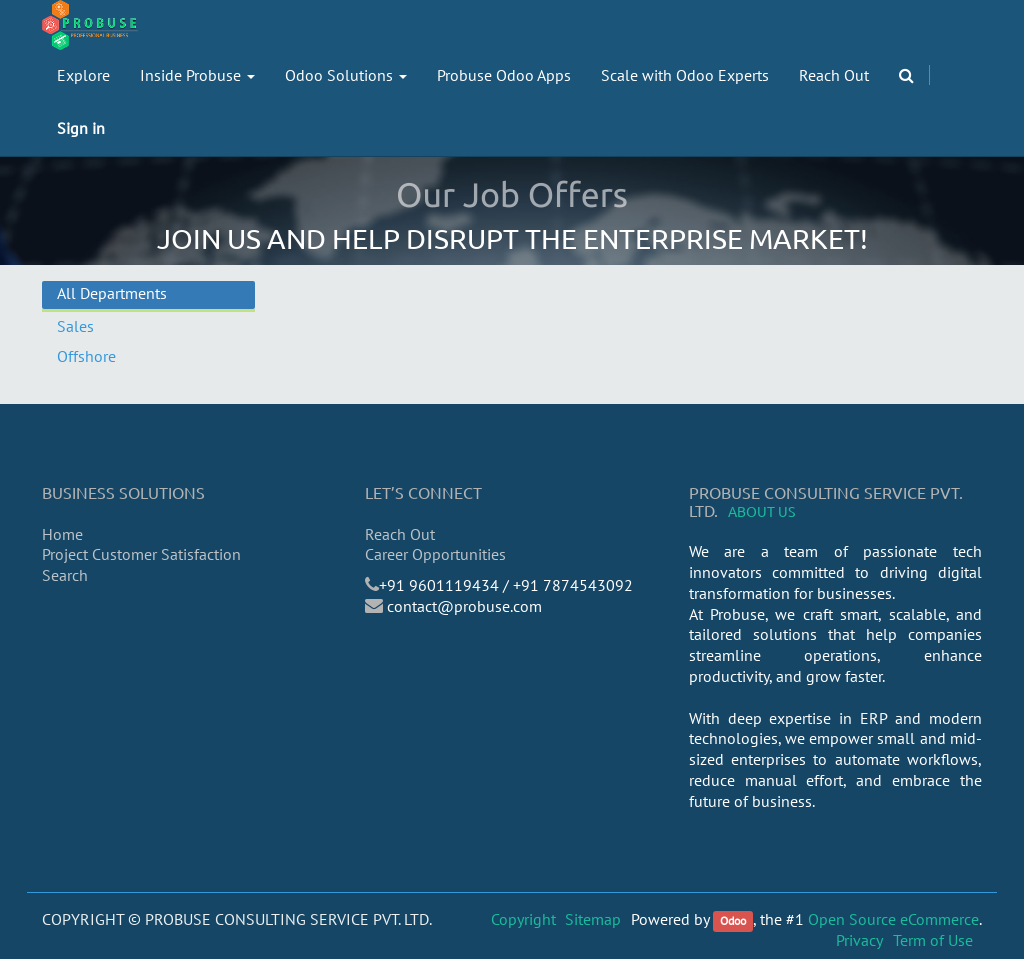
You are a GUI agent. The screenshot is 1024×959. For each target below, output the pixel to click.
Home (62, 534)
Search (65, 575)
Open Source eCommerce (893, 919)
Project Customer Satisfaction (141, 554)
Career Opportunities (435, 554)
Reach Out (400, 534)
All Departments (112, 293)
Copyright (523, 919)
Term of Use (933, 940)
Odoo (733, 920)
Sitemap (593, 919)
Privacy (859, 940)
